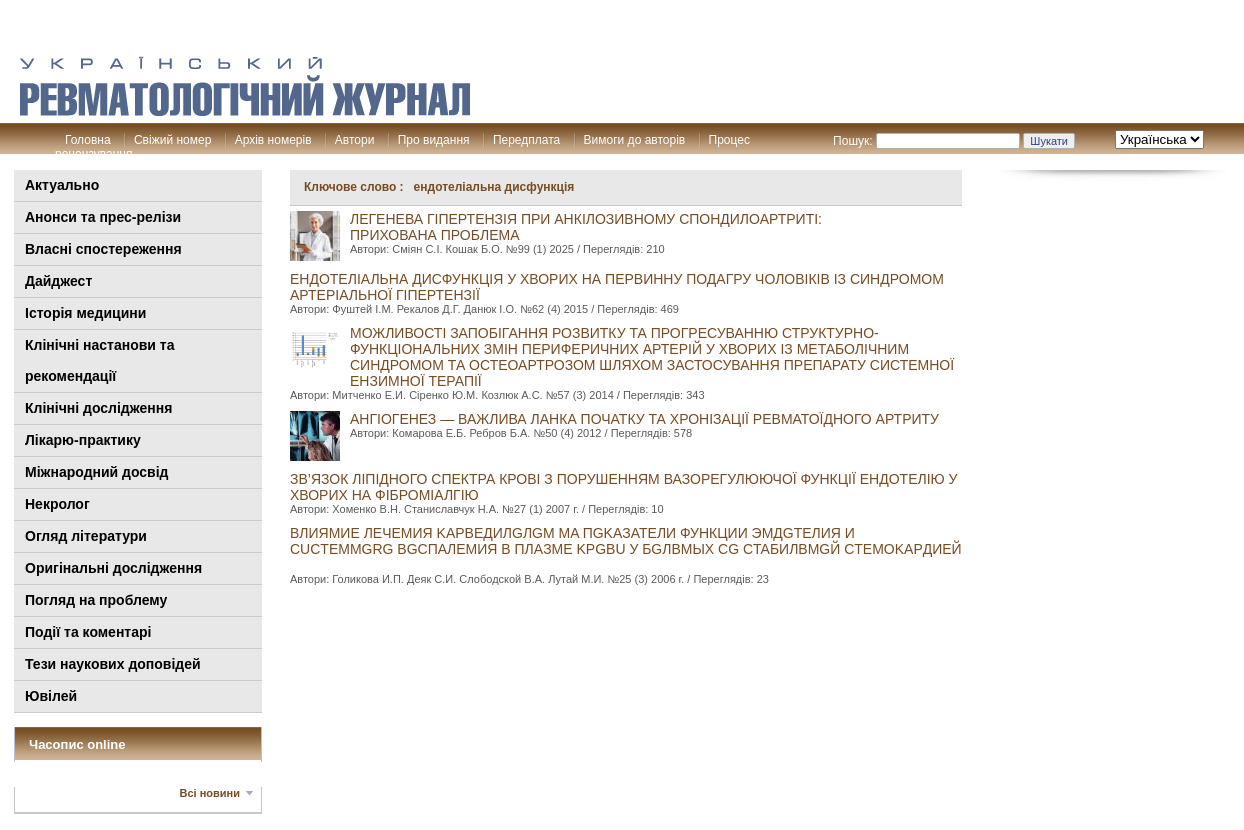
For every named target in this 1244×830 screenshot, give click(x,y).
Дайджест (58, 281)
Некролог (57, 504)
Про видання (434, 140)
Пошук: (853, 141)
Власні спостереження (103, 249)
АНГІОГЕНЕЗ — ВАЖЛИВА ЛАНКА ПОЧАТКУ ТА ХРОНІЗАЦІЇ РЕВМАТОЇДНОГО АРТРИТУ (644, 419)
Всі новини (210, 793)
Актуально (62, 185)
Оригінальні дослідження (113, 568)
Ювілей (51, 696)
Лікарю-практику (83, 440)
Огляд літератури (86, 536)
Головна (88, 140)
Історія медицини (85, 313)
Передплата (526, 140)
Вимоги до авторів (635, 140)
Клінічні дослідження (98, 408)
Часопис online (77, 744)
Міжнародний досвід (97, 472)
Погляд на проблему (96, 600)
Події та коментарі (88, 632)
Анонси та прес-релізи (103, 217)
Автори (355, 140)
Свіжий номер (172, 140)
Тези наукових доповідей (113, 664)
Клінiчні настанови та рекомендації (99, 360)
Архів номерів (273, 140)
